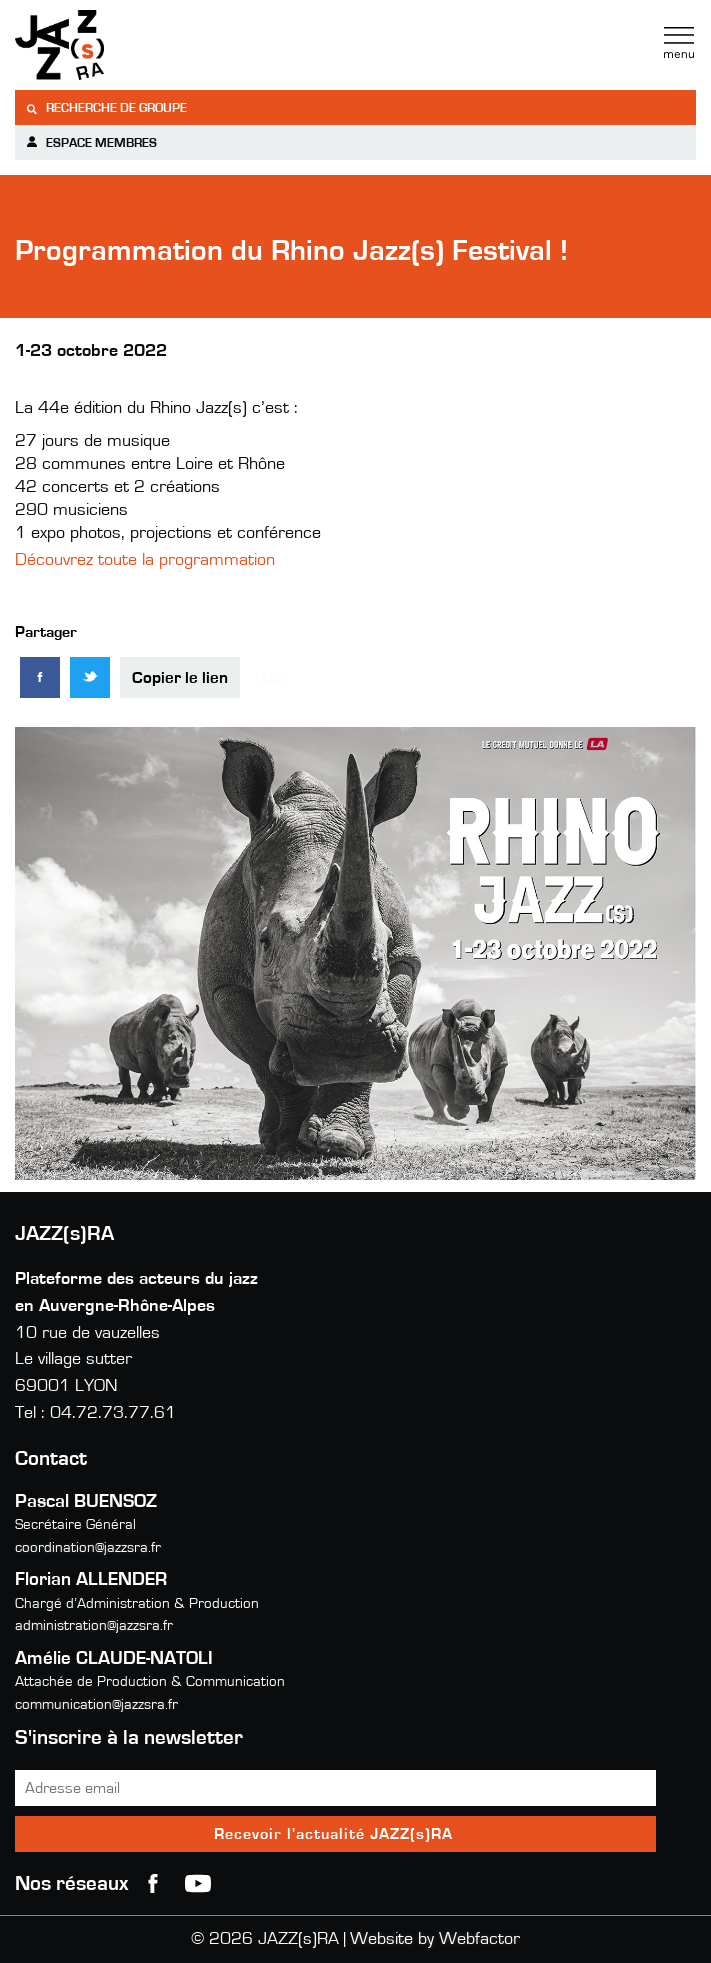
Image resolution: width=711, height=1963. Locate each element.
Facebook (153, 1884)
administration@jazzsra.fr (94, 1625)
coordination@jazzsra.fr (88, 1547)
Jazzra (140, 45)
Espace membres (91, 142)
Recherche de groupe (106, 108)
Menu (679, 43)
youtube (198, 1884)
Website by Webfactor (435, 1939)
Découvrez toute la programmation (147, 560)
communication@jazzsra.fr (96, 1704)
